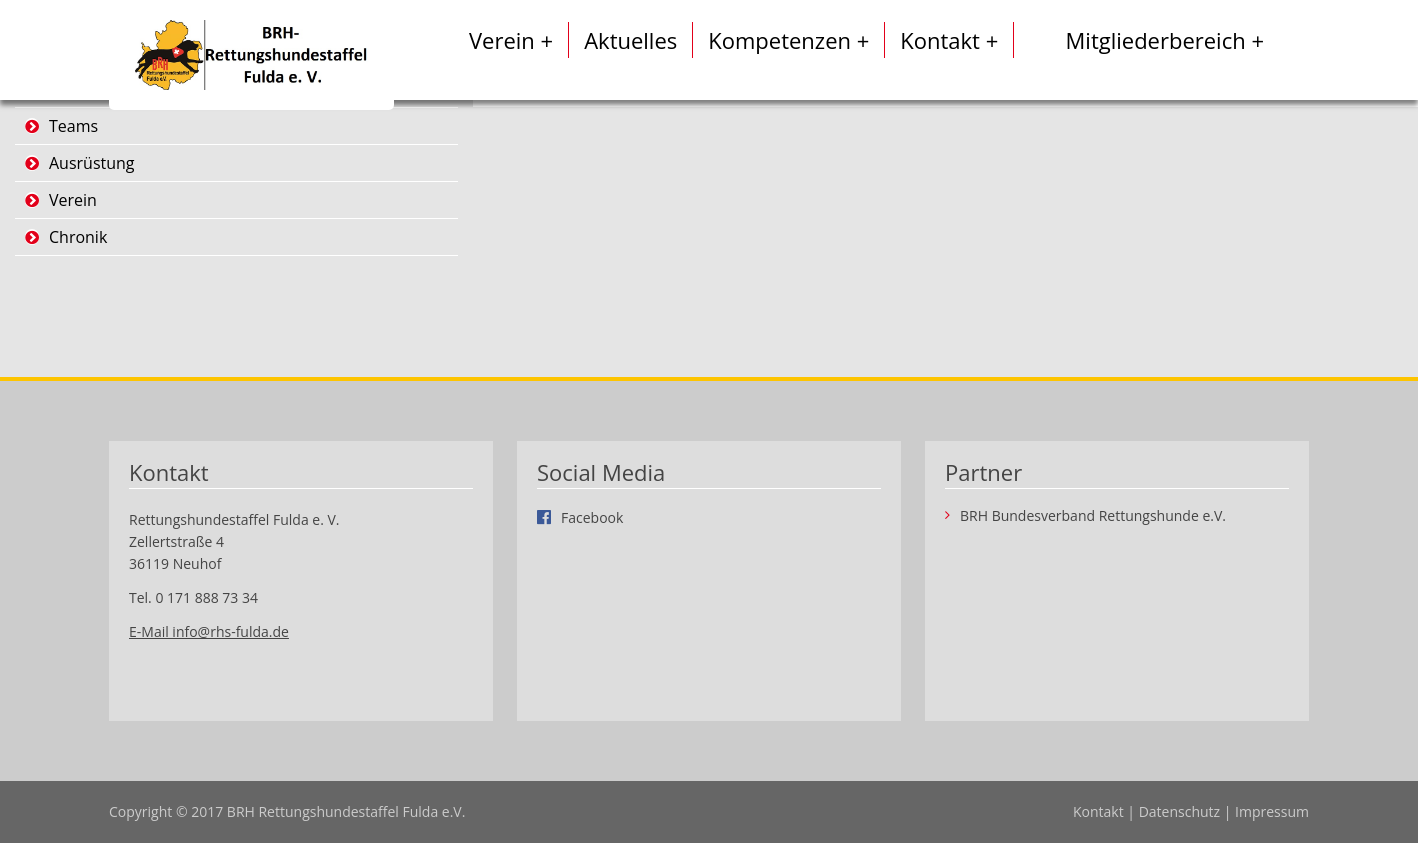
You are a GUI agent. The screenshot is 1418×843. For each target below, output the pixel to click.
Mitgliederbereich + (1165, 40)
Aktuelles (630, 40)
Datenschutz (1179, 811)
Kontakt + (949, 40)
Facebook (592, 517)
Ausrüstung (92, 163)
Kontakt (1098, 811)
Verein (73, 200)
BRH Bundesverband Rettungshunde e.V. (1093, 516)
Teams (73, 126)
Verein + (511, 40)
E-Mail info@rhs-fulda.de (209, 631)
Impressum (1272, 811)
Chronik (78, 237)
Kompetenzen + (788, 40)
